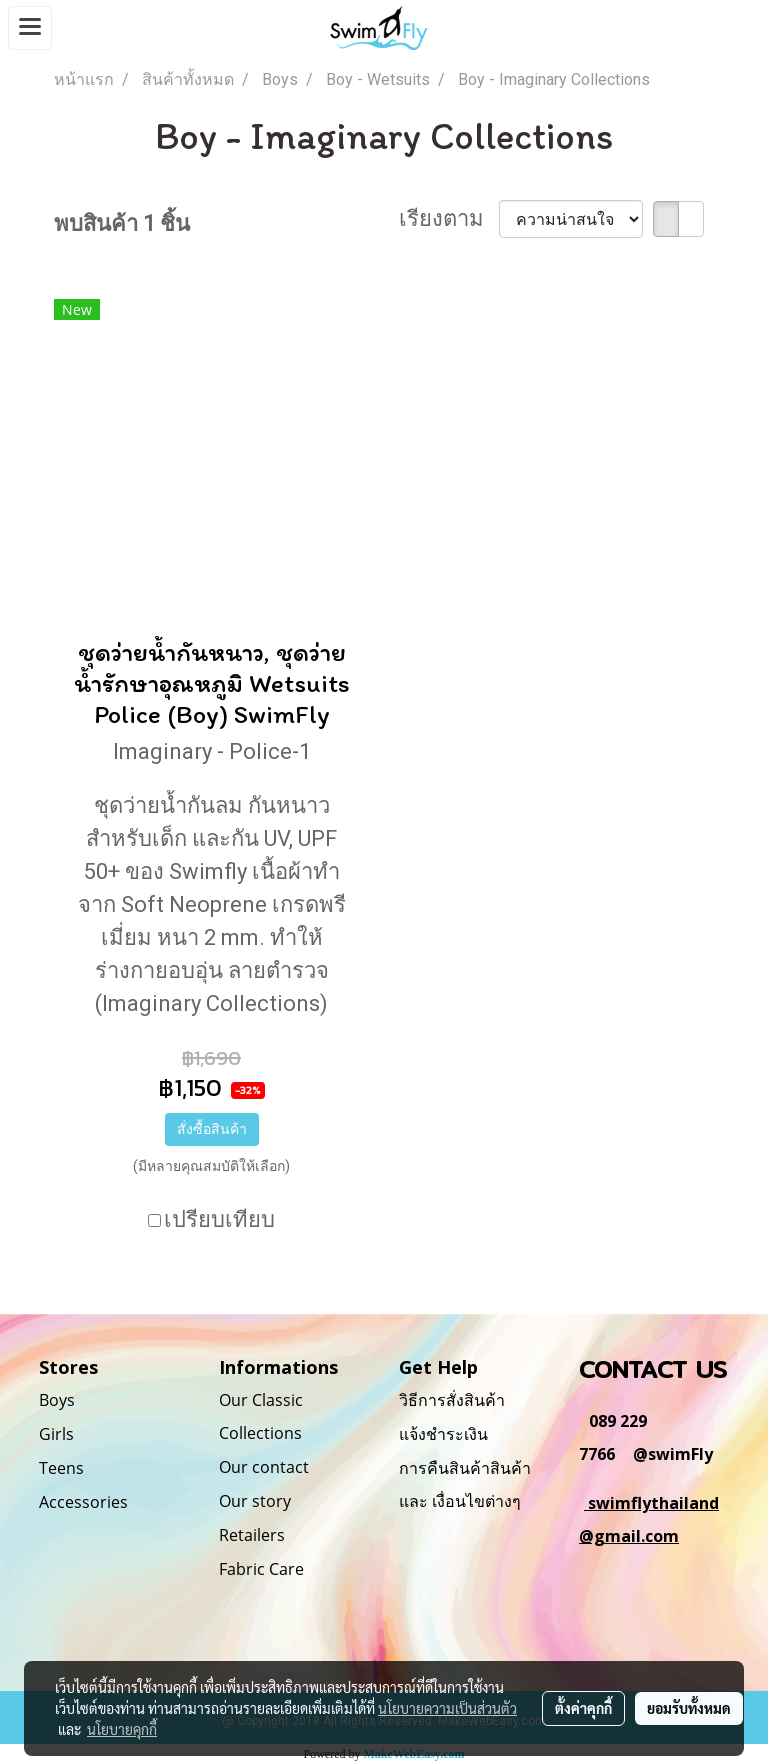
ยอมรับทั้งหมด (689, 1708)
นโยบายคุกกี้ (122, 1729)
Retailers (252, 1535)
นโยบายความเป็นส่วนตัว (447, 1708)
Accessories (83, 1502)
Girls (56, 1434)
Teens (61, 1468)
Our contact (264, 1467)
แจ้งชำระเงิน (443, 1434)
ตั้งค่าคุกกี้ (583, 1708)
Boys (57, 1400)
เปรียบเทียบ (219, 1219)
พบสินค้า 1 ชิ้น (122, 223)
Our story (255, 1501)
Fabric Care (261, 1569)
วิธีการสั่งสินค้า (452, 1400)
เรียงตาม (449, 218)
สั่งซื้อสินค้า (212, 1129)
